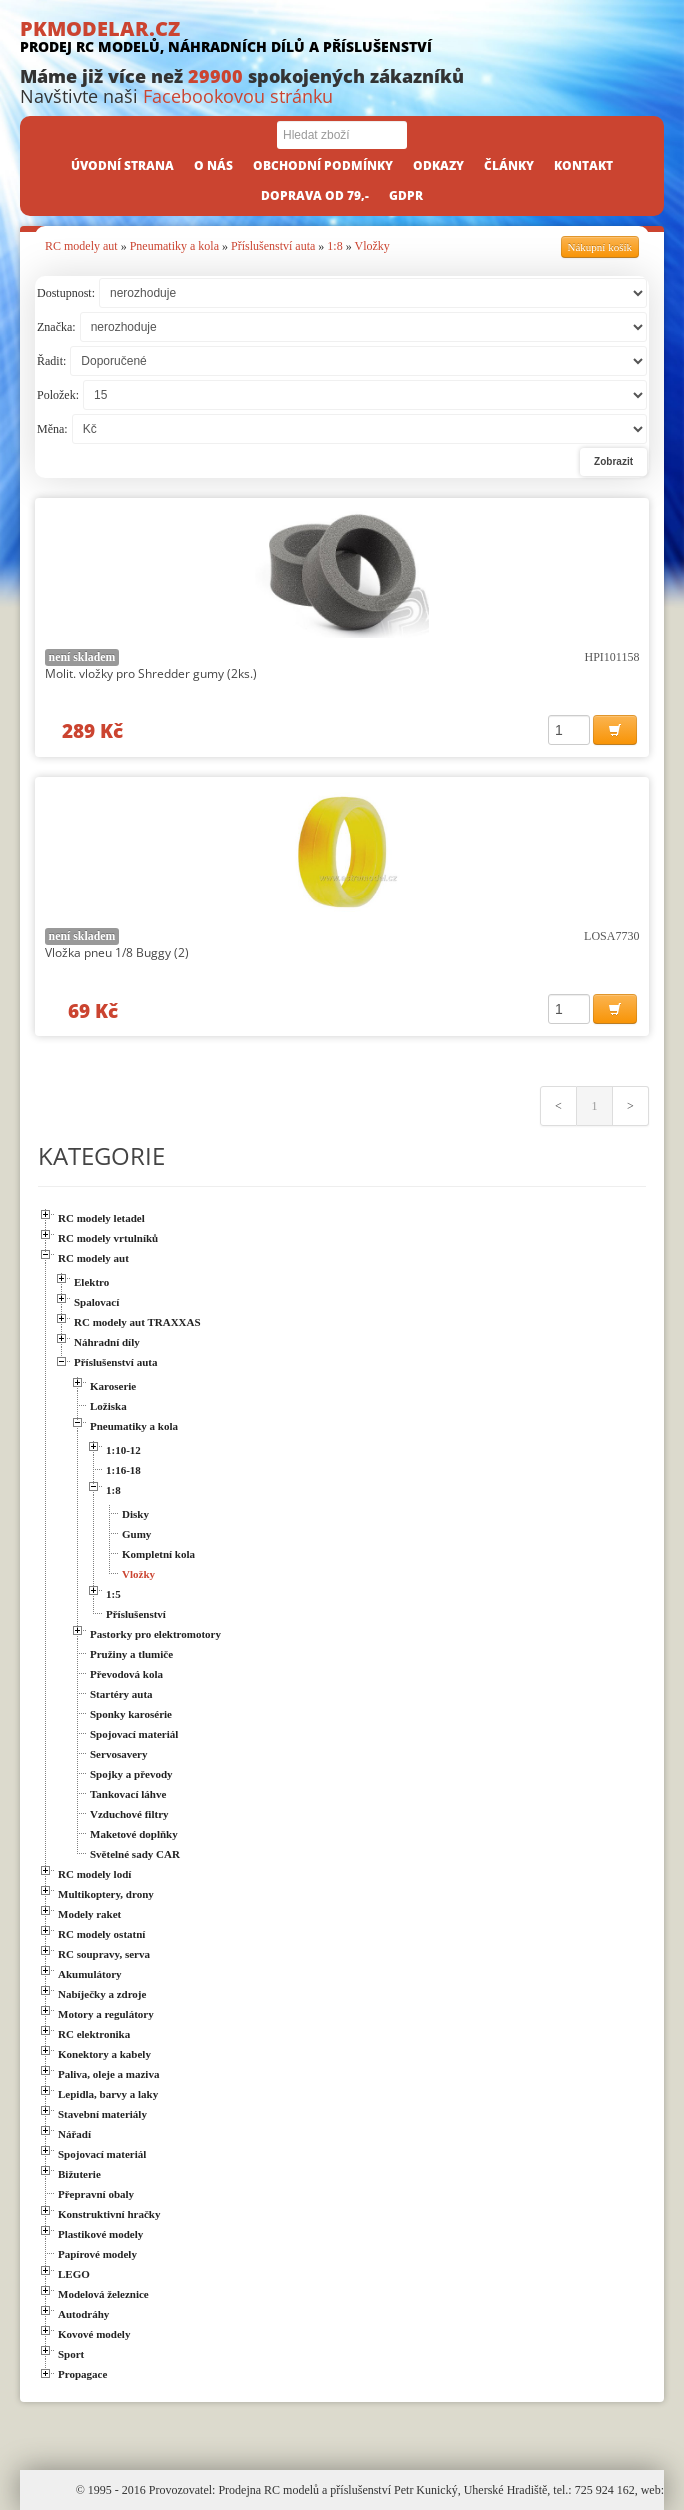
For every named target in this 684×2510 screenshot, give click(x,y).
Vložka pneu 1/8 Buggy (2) (117, 952)
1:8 (334, 246)
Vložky (371, 246)
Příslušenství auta (273, 246)
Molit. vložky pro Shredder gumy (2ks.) (151, 673)
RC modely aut (81, 246)
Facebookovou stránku (238, 96)
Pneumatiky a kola (174, 246)
